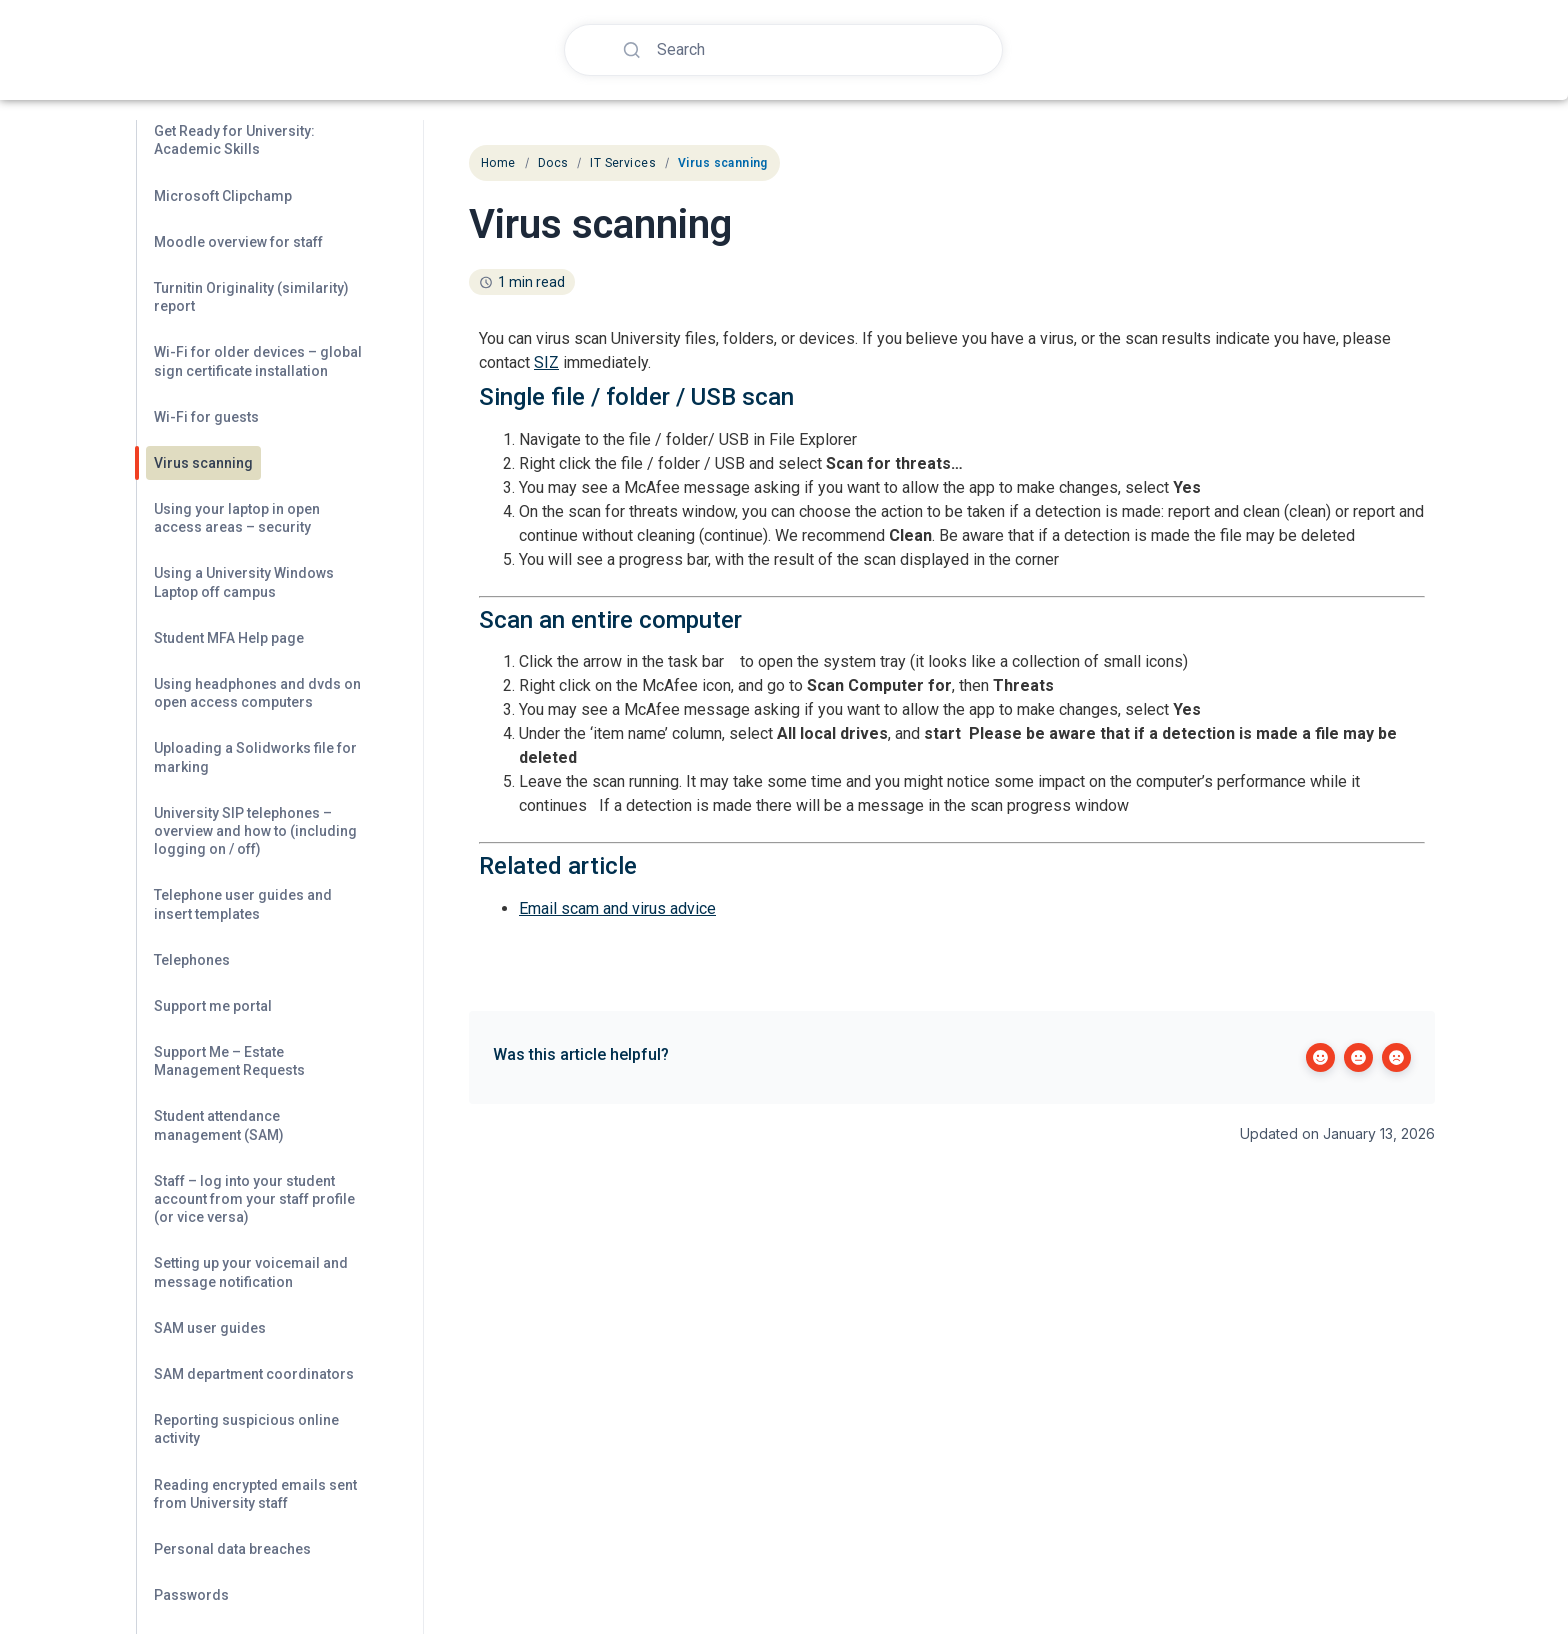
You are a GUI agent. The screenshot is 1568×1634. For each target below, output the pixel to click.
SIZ (546, 362)
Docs (553, 163)
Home (498, 163)
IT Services (623, 163)
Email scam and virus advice (617, 908)
